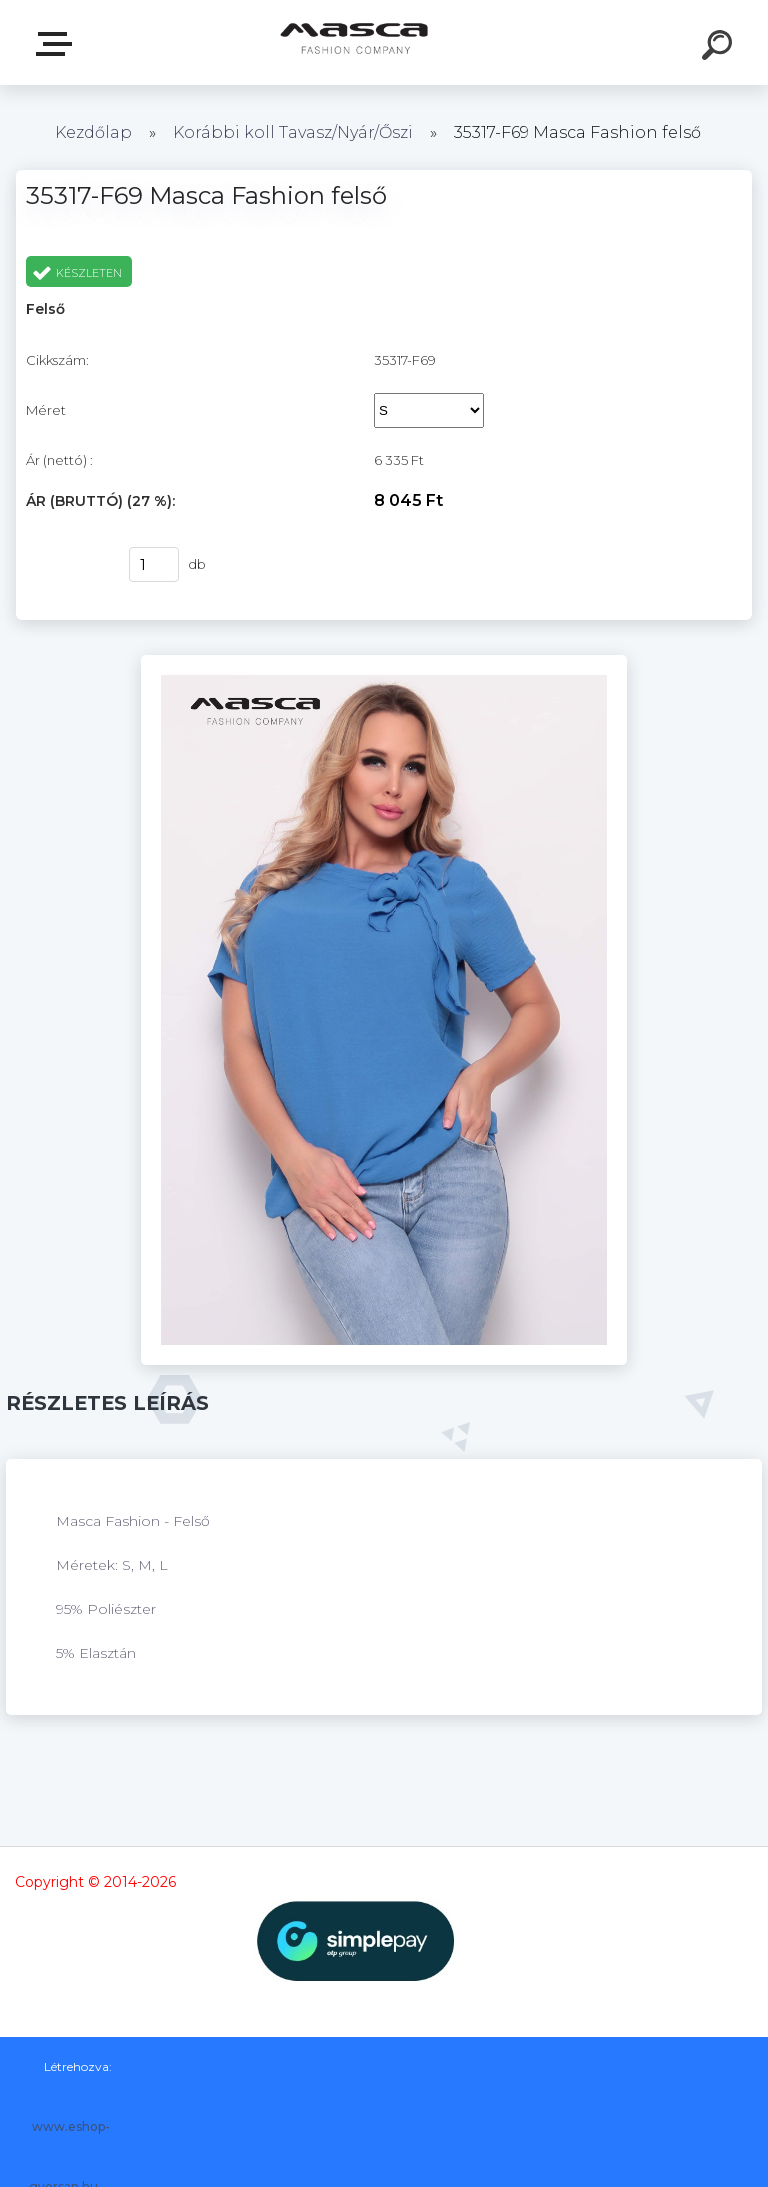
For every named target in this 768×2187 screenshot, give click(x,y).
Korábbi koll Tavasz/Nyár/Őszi (295, 132)
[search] (720, 48)
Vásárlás (65, 565)
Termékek (58, 44)
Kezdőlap (93, 132)
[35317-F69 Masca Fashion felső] (384, 662)
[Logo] (354, 42)
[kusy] (154, 564)
